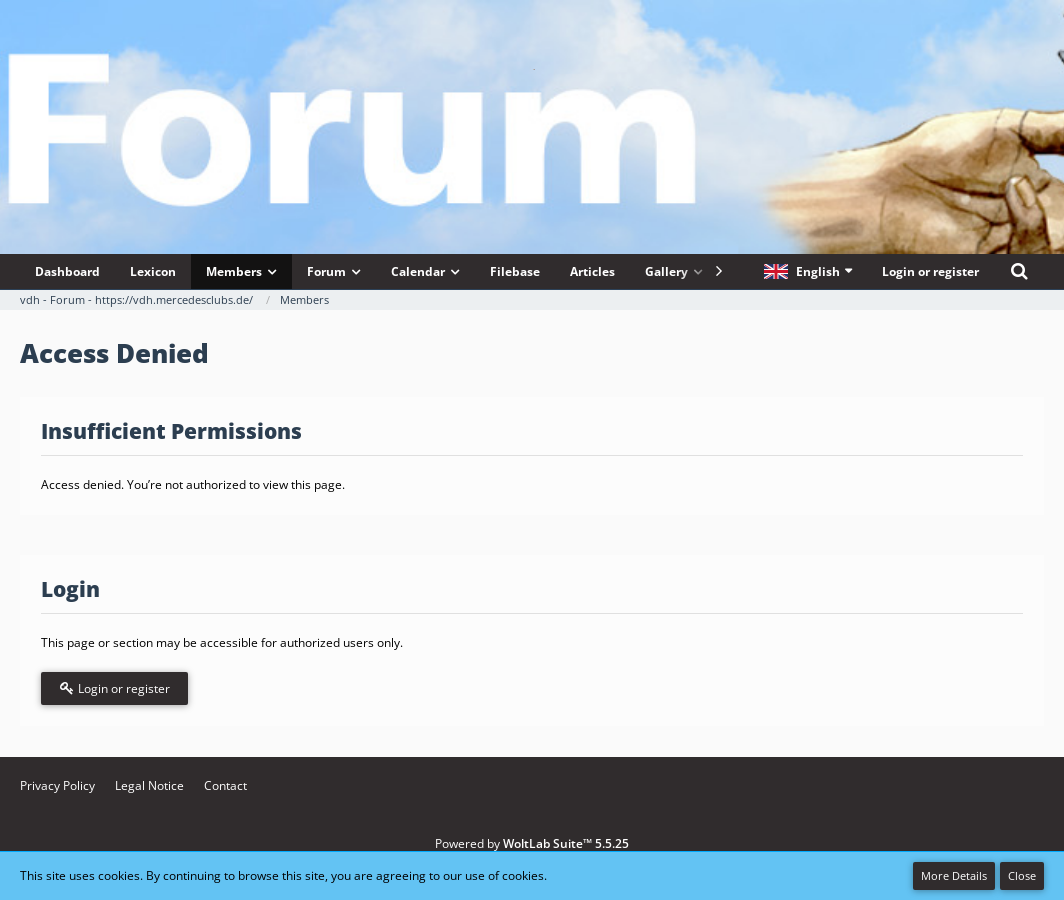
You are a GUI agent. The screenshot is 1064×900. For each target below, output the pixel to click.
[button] (808, 271)
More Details (954, 875)
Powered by (532, 843)
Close (1022, 875)
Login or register (930, 271)
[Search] (1019, 271)
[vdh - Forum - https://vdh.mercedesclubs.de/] (532, 69)
